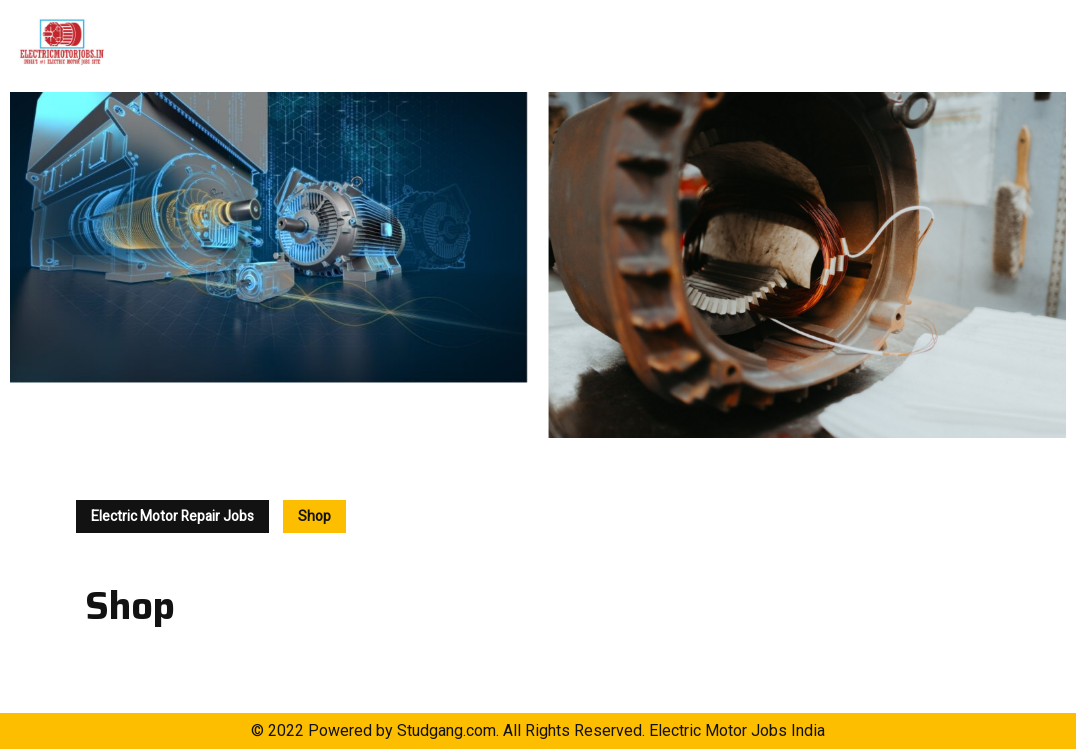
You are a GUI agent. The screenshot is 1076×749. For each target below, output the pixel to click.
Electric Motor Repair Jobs (172, 516)
